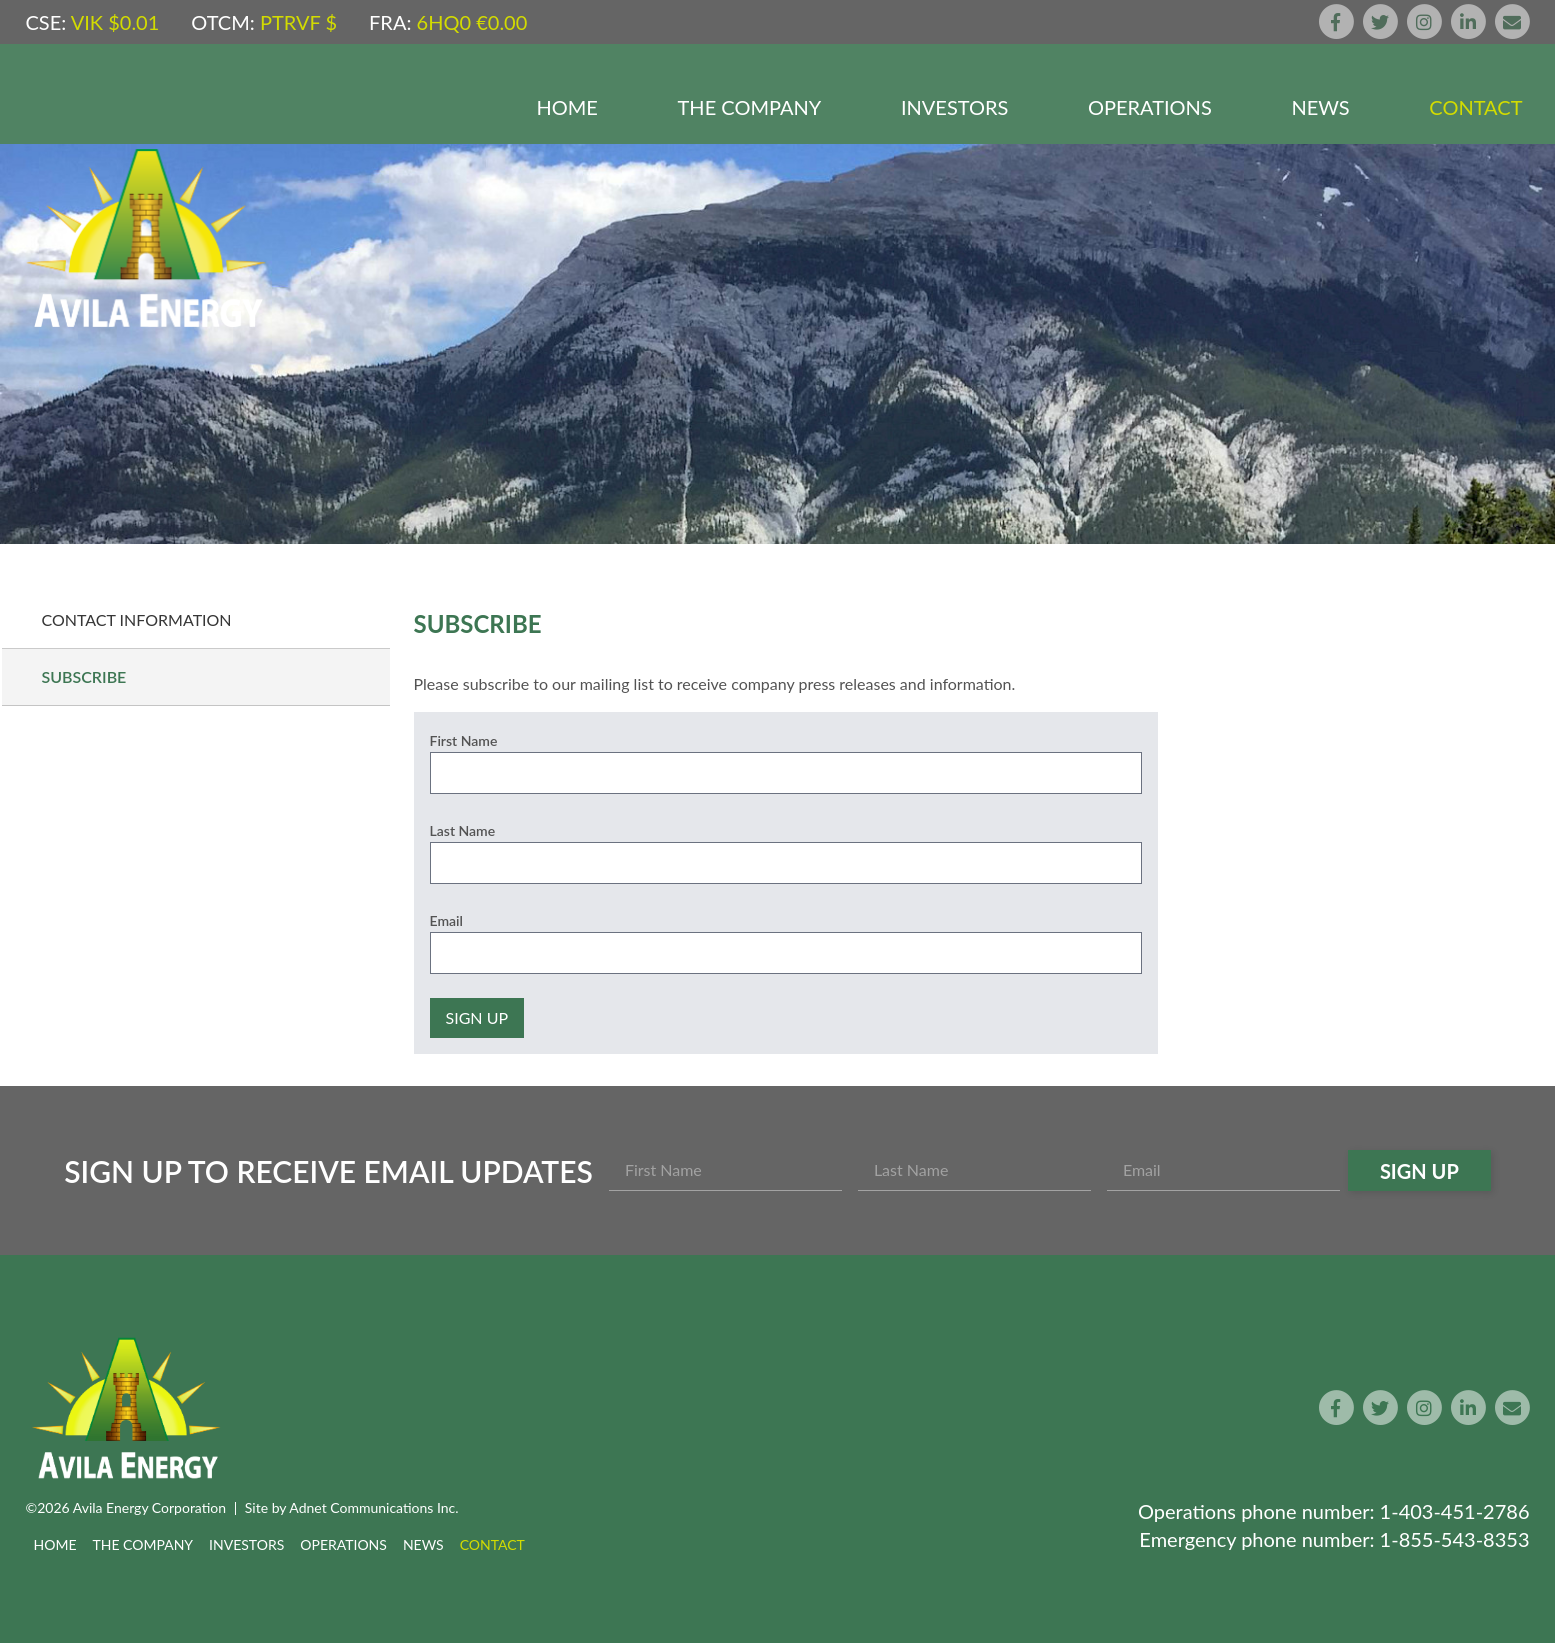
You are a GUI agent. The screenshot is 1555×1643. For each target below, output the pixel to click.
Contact (1475, 107)
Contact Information (137, 619)
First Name (464, 740)
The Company (750, 107)
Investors (954, 107)
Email (446, 920)
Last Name (463, 830)
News (1320, 107)
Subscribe (84, 676)
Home (567, 107)
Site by (352, 1507)
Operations (1150, 107)
